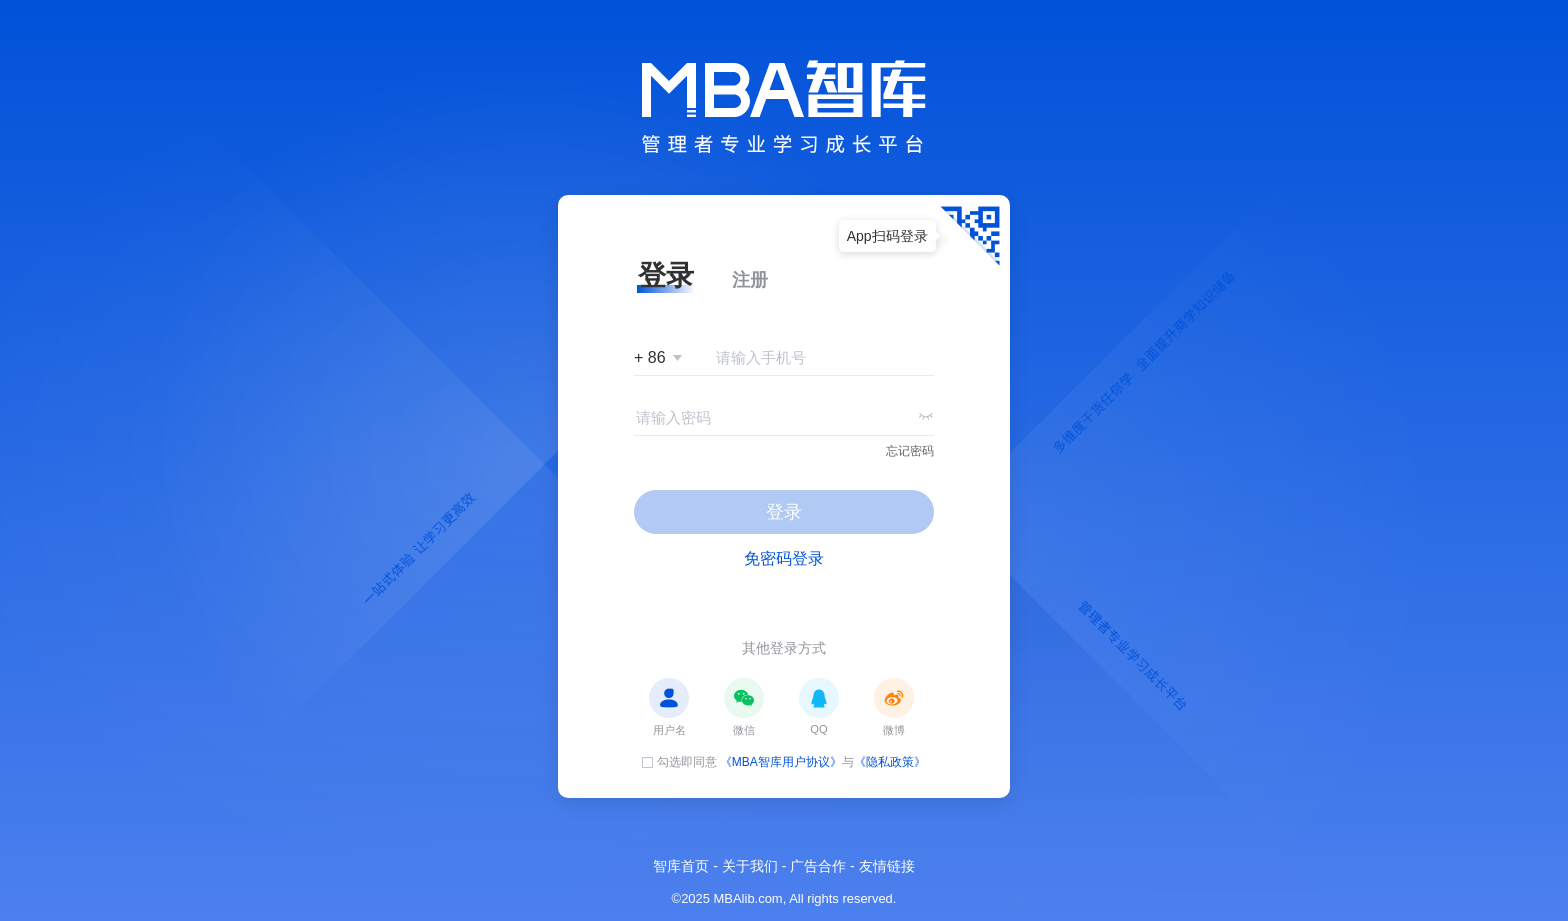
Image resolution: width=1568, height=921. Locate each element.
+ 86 (650, 357)
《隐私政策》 (890, 762)
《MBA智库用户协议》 (781, 762)
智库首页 (681, 866)
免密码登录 (784, 558)
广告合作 (818, 866)
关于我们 (750, 866)
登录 (784, 512)
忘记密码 (910, 451)
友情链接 (887, 866)
